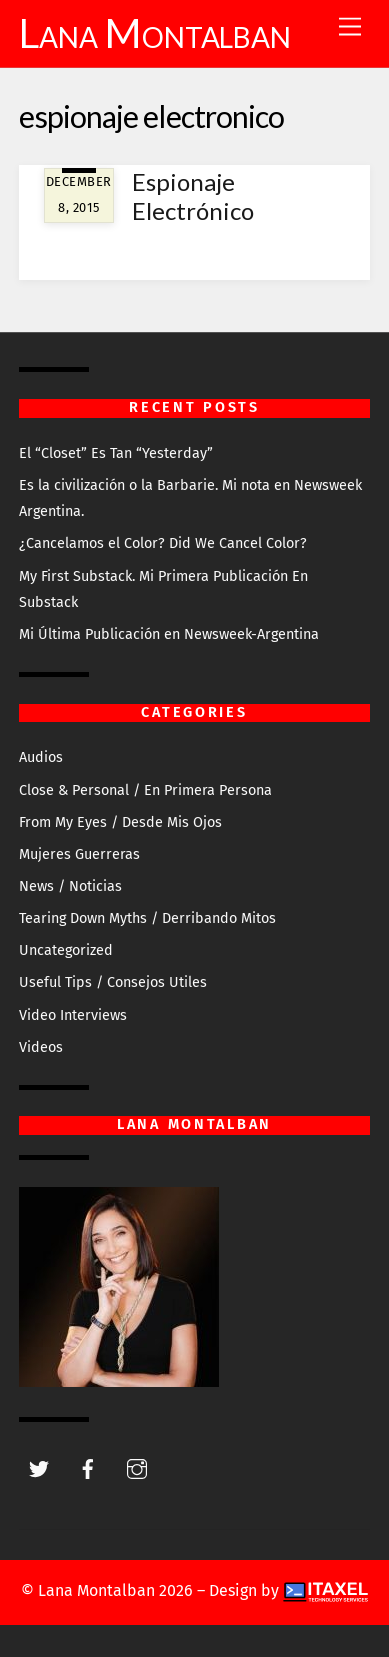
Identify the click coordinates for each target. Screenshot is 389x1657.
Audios (41, 757)
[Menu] (350, 27)
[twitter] (39, 1467)
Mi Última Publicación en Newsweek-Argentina (169, 634)
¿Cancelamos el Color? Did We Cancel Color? (163, 543)
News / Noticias (70, 886)
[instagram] (137, 1467)
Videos (41, 1047)
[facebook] (88, 1467)
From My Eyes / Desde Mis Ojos (120, 822)
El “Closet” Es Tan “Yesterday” (116, 453)
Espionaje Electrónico (193, 196)
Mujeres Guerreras (79, 854)
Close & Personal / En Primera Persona (145, 790)
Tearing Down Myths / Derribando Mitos (147, 918)
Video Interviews (73, 1015)
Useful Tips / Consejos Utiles (113, 982)
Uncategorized (66, 950)
